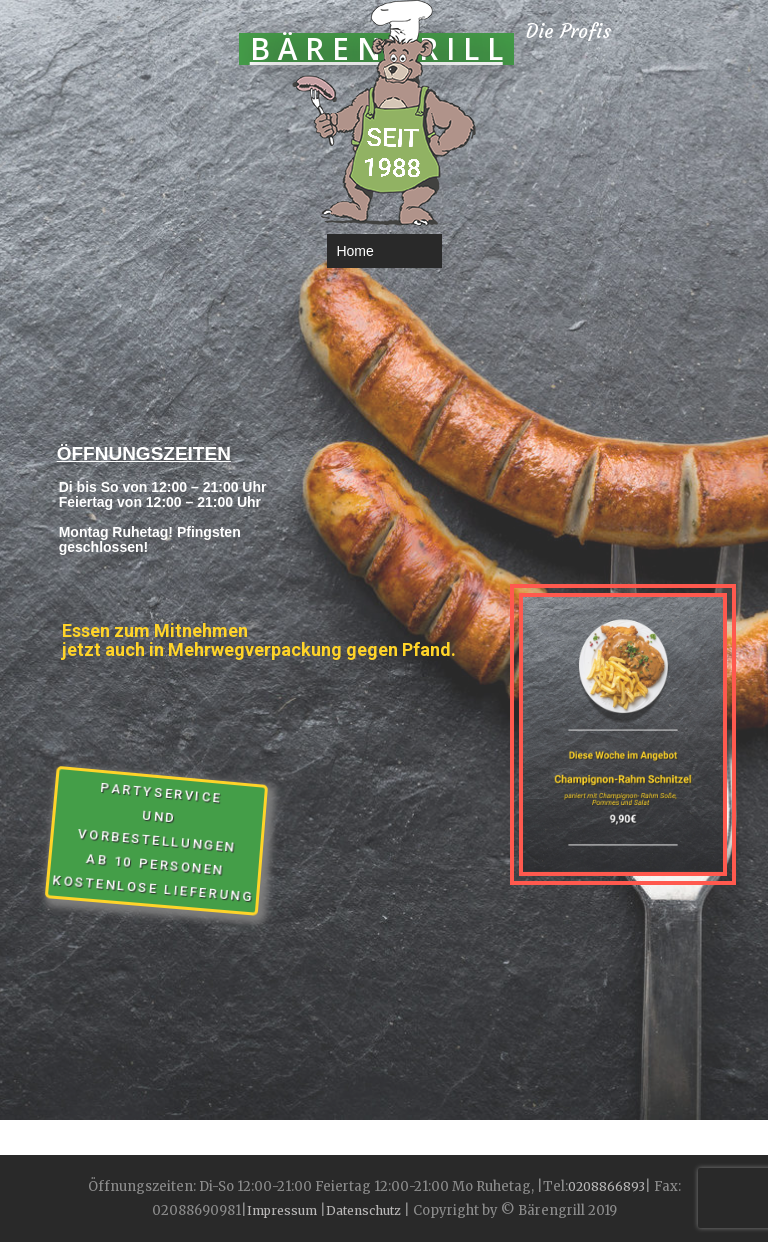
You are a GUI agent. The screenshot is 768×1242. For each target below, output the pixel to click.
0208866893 (606, 1186)
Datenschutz (363, 1210)
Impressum (283, 1210)
